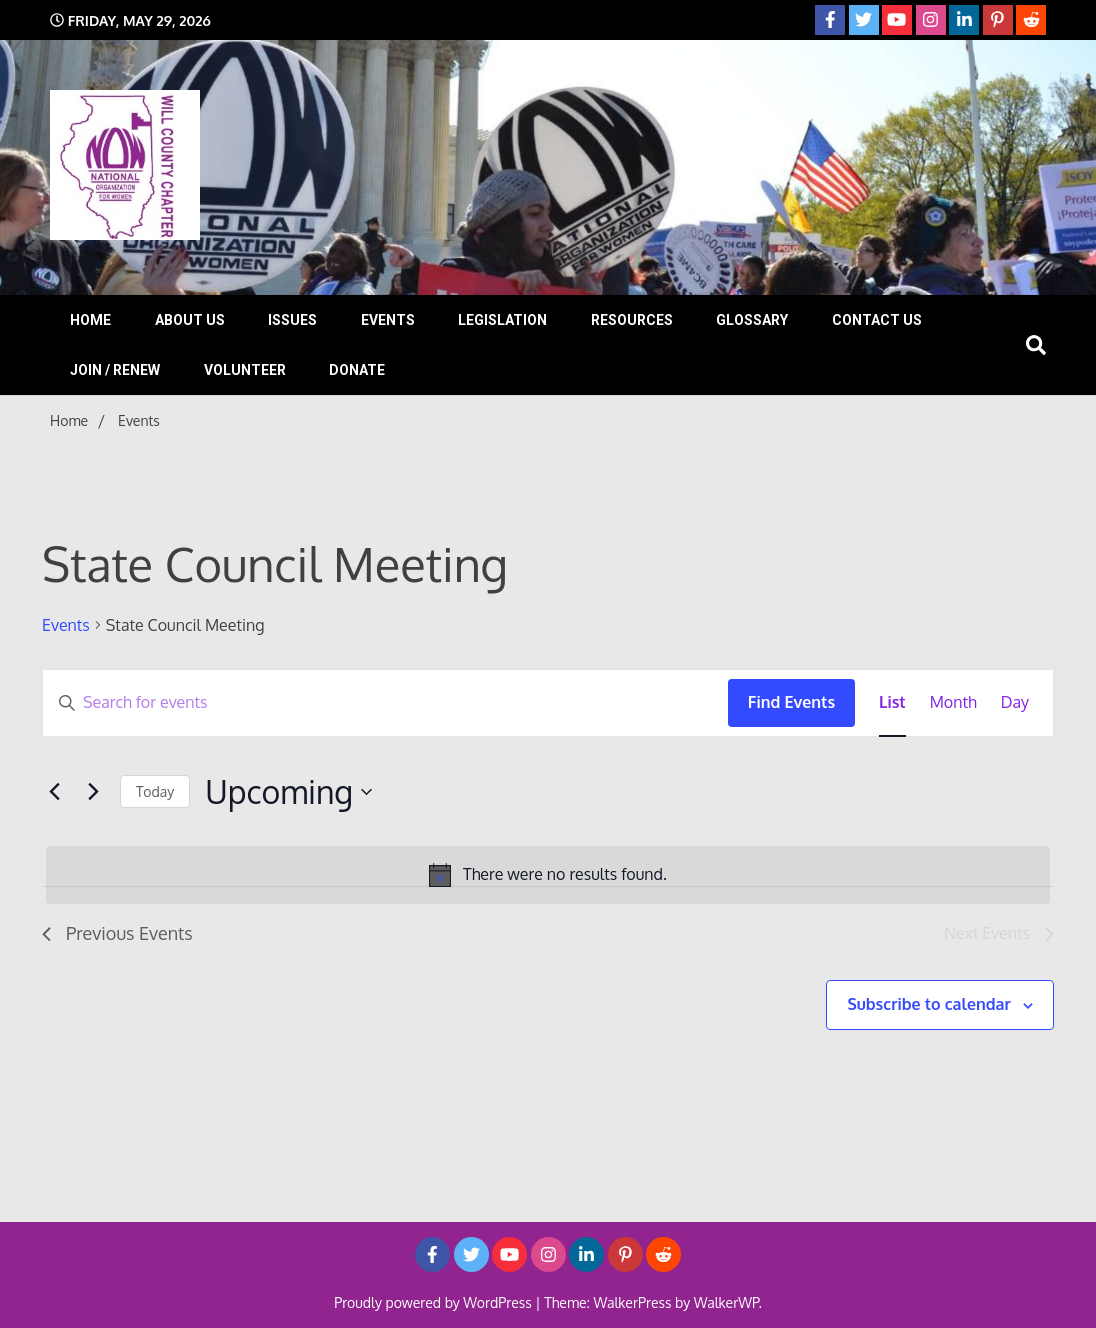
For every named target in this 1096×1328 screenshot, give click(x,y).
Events (388, 320)
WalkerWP (726, 1302)
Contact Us (877, 320)
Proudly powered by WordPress (434, 1302)
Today (155, 791)
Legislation (502, 320)
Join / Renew (115, 370)
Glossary (752, 320)
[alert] (548, 875)
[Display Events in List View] (892, 703)
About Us (190, 320)
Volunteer (245, 370)
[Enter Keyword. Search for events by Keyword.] (385, 703)
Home (90, 320)
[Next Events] (93, 792)
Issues (292, 320)
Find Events (791, 702)
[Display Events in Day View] (1015, 703)
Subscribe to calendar (928, 1004)
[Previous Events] (54, 792)
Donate (357, 370)
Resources (632, 320)
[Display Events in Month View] (953, 703)
